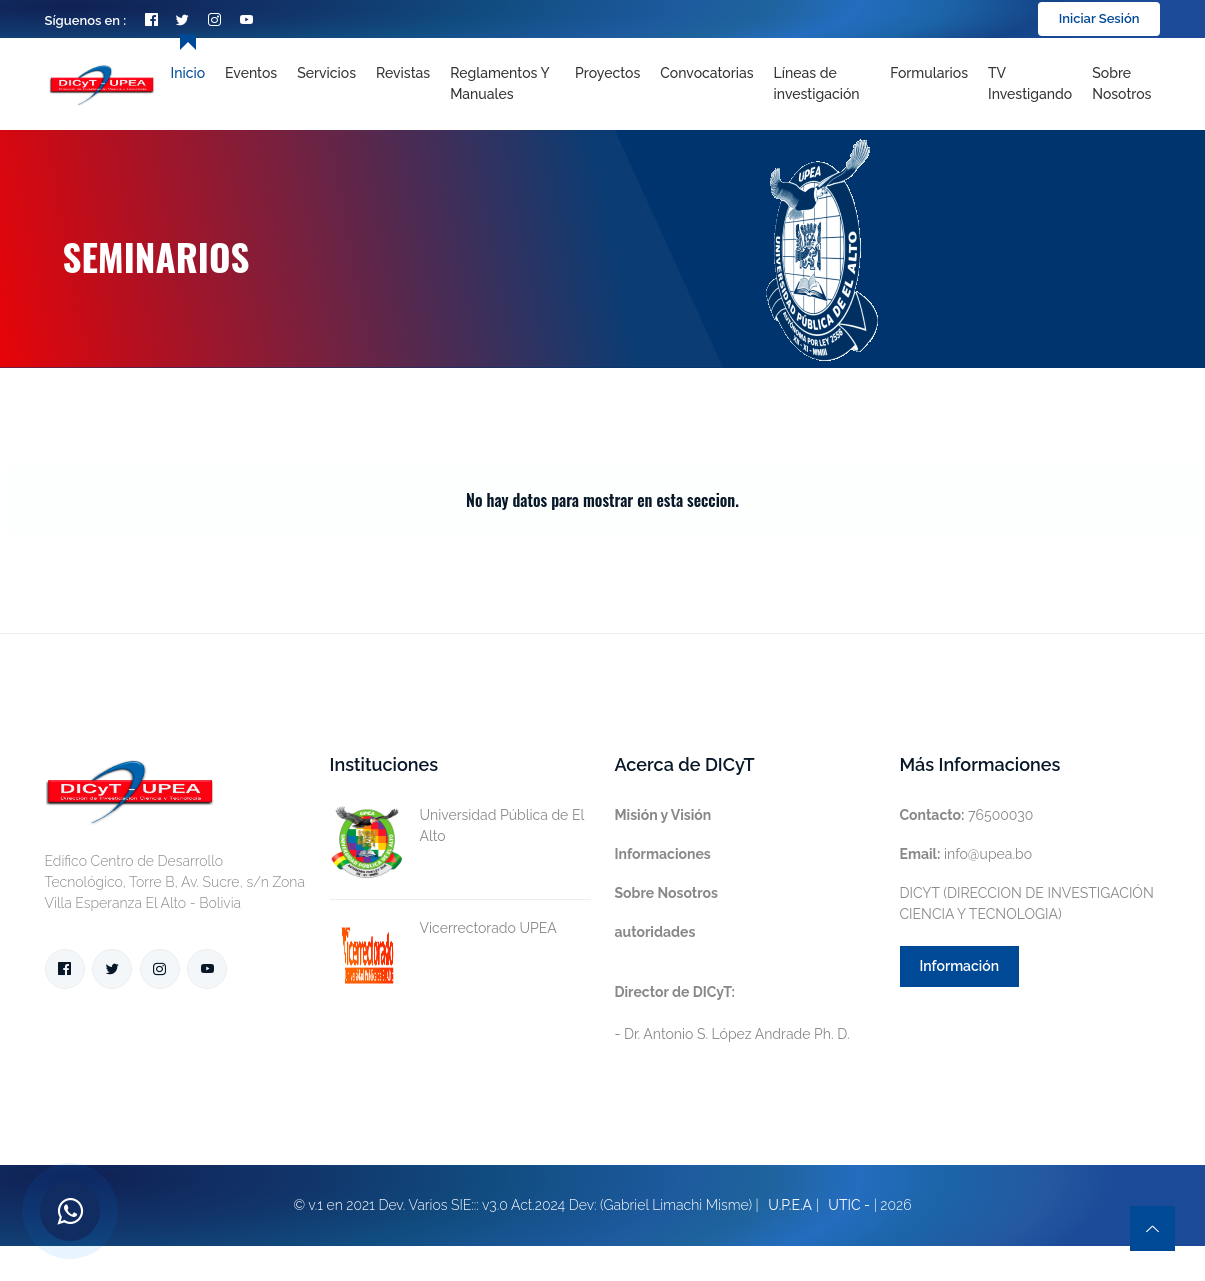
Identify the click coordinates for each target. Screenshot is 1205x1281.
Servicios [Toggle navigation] (326, 73)
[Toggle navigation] (822, 84)
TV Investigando (1030, 83)
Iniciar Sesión (1099, 18)
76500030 (967, 815)
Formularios (929, 73)
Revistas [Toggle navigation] (403, 73)
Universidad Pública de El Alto (457, 826)
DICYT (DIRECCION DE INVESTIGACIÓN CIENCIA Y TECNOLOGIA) (1027, 903)
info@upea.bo (966, 854)
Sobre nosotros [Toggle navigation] (1121, 83)
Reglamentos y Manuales (499, 83)
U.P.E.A (790, 1205)
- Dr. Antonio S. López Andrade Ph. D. (732, 1013)
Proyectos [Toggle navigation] (607, 73)
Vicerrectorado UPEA (443, 928)
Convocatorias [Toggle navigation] (706, 73)
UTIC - (849, 1205)
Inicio (188, 73)
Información (960, 966)
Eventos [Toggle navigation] (251, 73)
